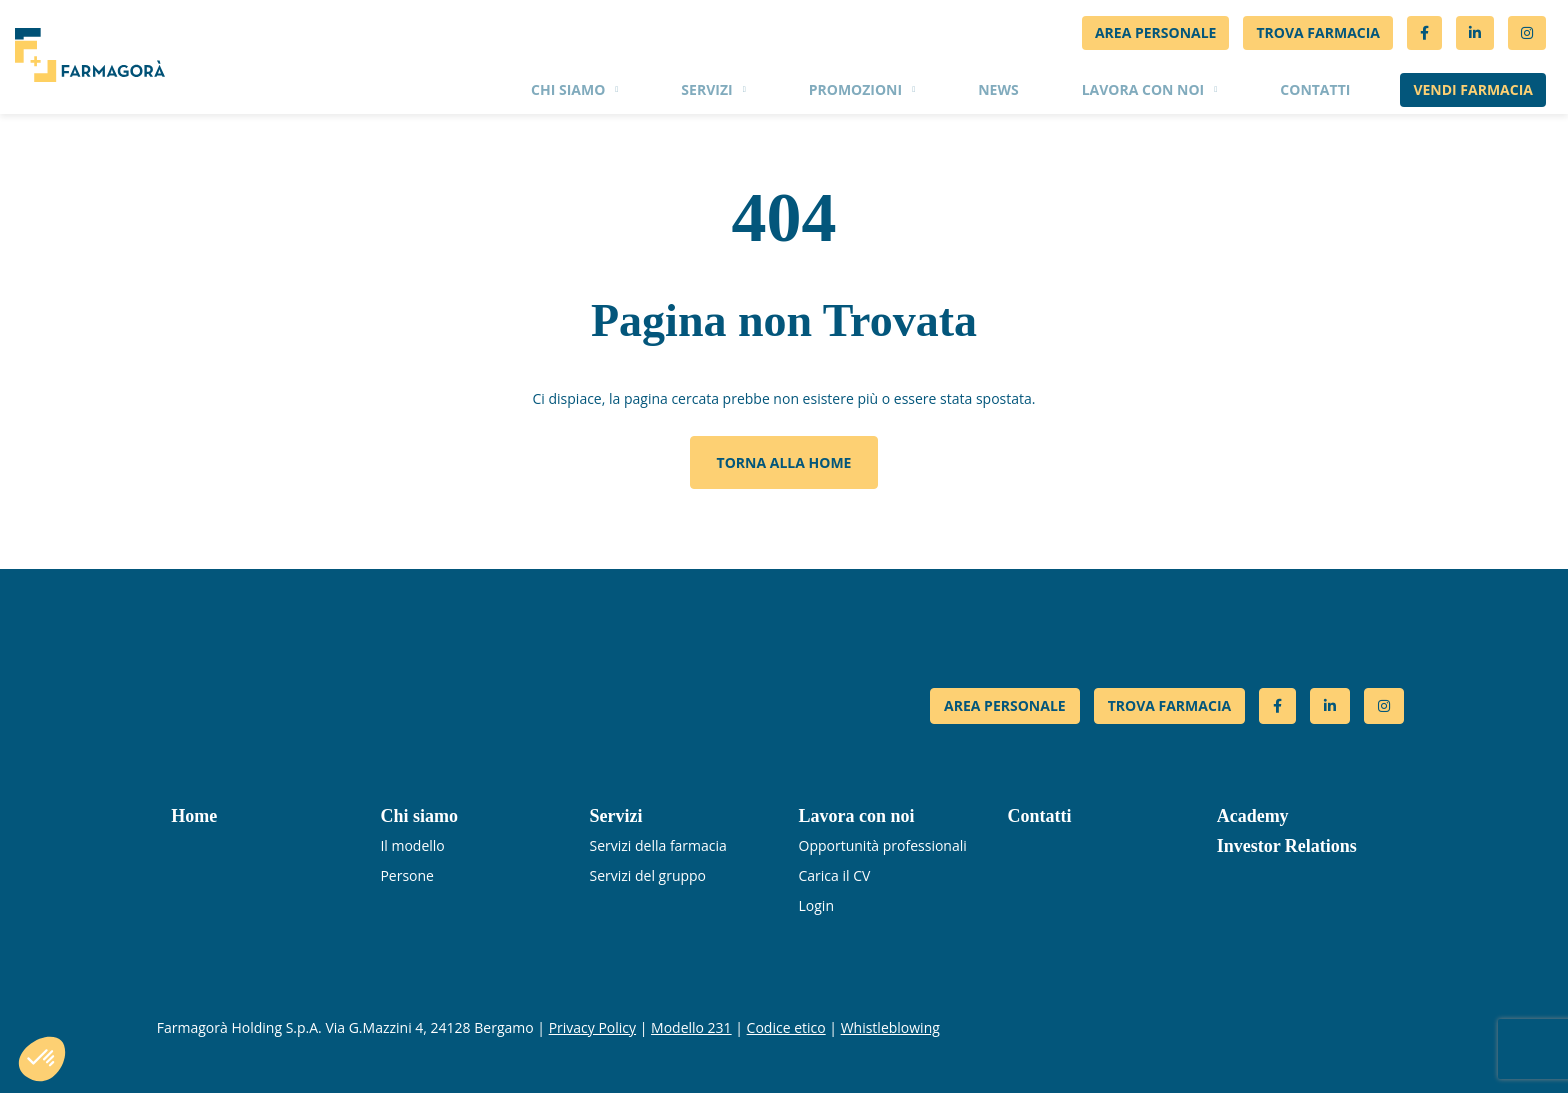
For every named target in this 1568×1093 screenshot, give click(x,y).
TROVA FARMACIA (1170, 705)
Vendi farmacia (1473, 89)
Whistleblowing (890, 1027)
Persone (407, 875)
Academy (1253, 816)
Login (816, 905)
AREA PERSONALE (1005, 705)
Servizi (706, 89)
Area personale (1156, 32)
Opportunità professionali (883, 845)
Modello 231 (691, 1027)
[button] (42, 1059)
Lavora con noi (1143, 89)
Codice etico (786, 1027)
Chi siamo (568, 89)
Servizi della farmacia (657, 845)
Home (194, 816)
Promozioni (855, 89)
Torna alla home (784, 462)
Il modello (412, 845)
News (998, 89)
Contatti (1315, 89)
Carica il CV (835, 875)
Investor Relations (1287, 846)
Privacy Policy (592, 1027)
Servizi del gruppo (647, 875)
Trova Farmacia (1318, 32)
